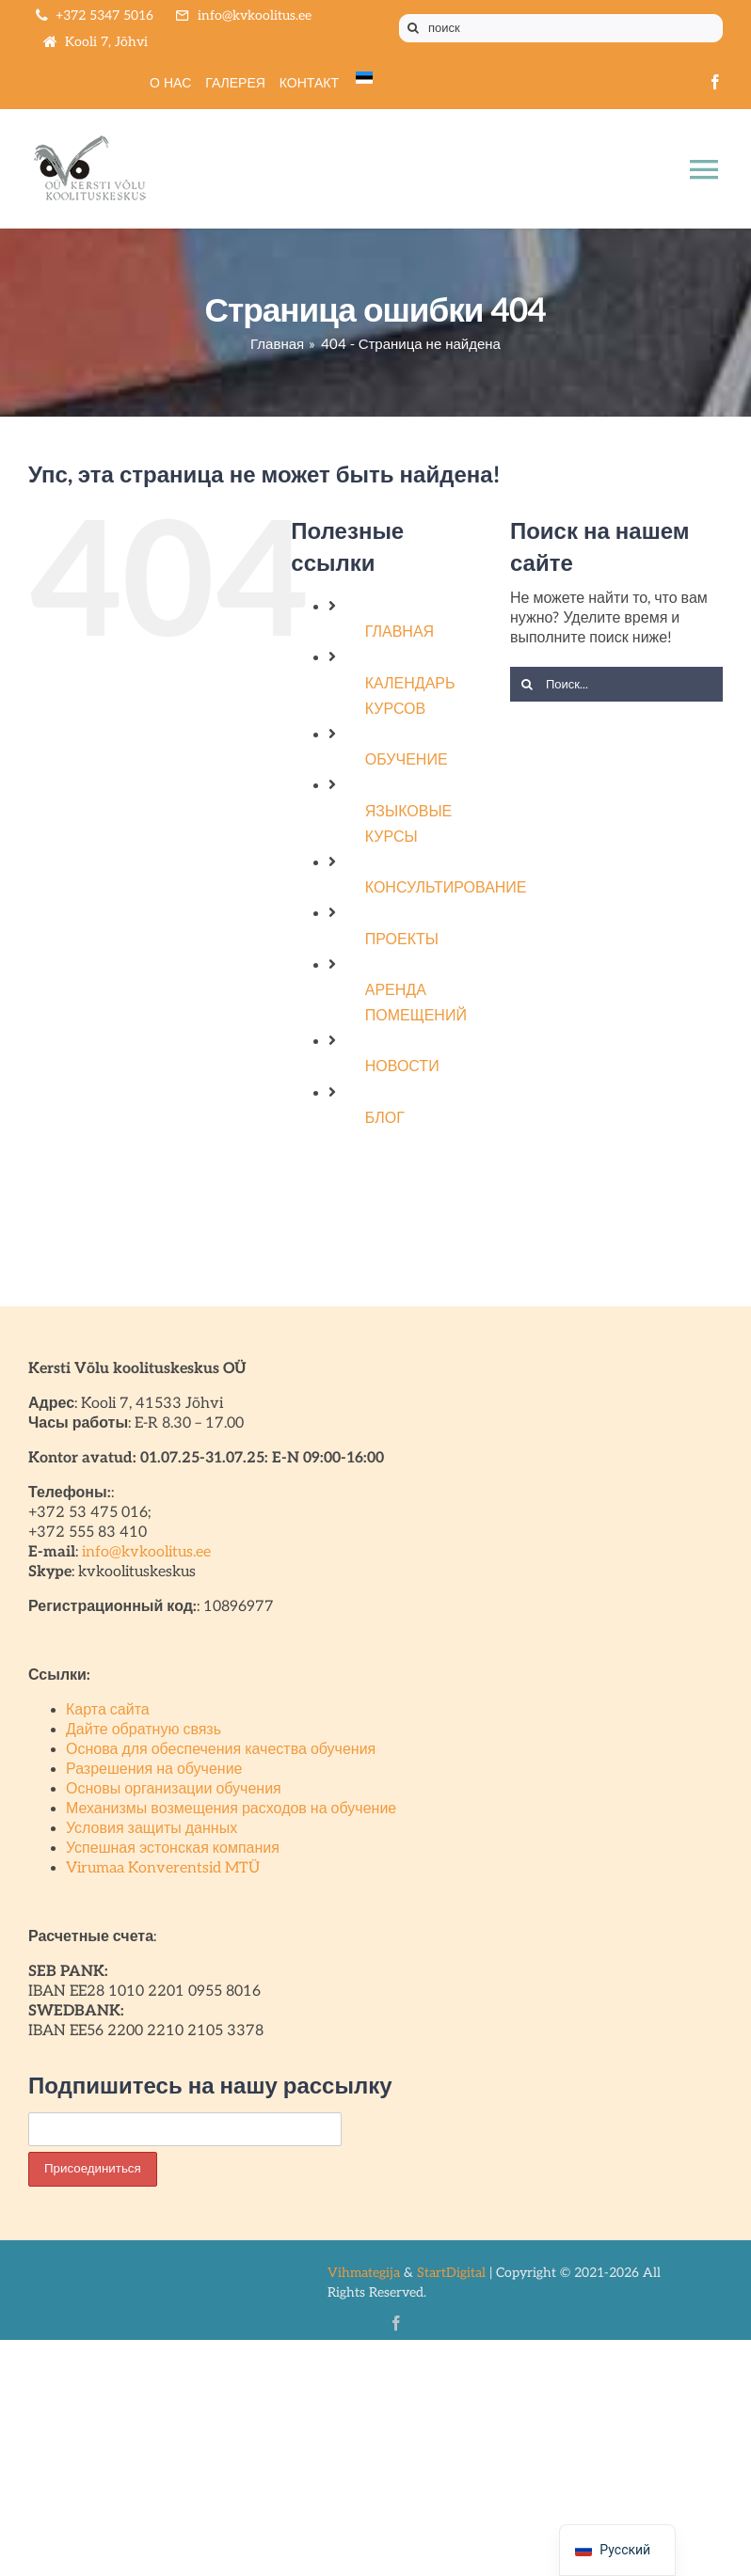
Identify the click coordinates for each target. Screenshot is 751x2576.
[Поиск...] (616, 684)
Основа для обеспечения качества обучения (221, 1750)
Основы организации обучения (173, 1789)
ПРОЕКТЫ (402, 940)
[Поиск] (413, 28)
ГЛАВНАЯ (399, 632)
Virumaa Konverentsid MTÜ (163, 1868)
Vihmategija (364, 2273)
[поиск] (561, 28)
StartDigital (451, 2273)
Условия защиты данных (151, 1829)
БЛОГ (385, 1119)
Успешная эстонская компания (173, 1848)
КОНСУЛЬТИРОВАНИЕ (446, 888)
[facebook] (715, 81)
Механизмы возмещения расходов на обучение (231, 1809)
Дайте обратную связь (143, 1730)
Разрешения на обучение (154, 1769)
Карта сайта (108, 1710)
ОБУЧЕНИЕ (406, 760)
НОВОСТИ (402, 1067)
